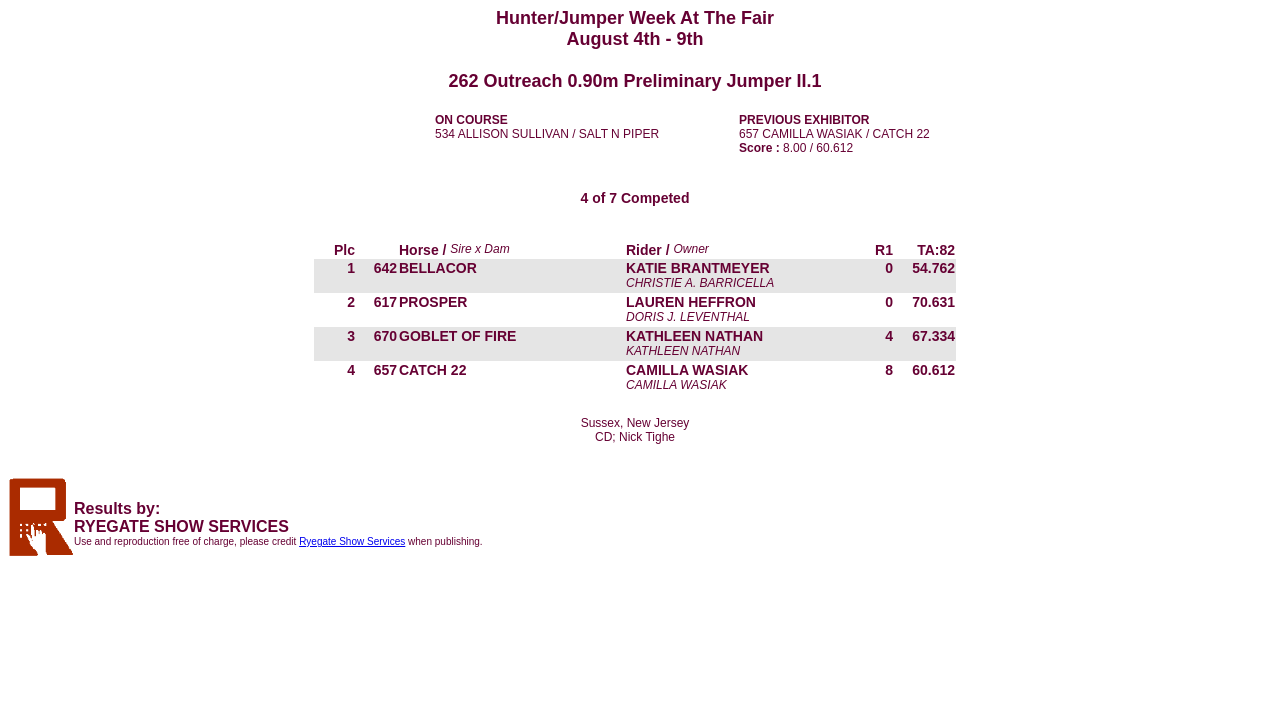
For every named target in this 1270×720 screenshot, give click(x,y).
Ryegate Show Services (352, 541)
